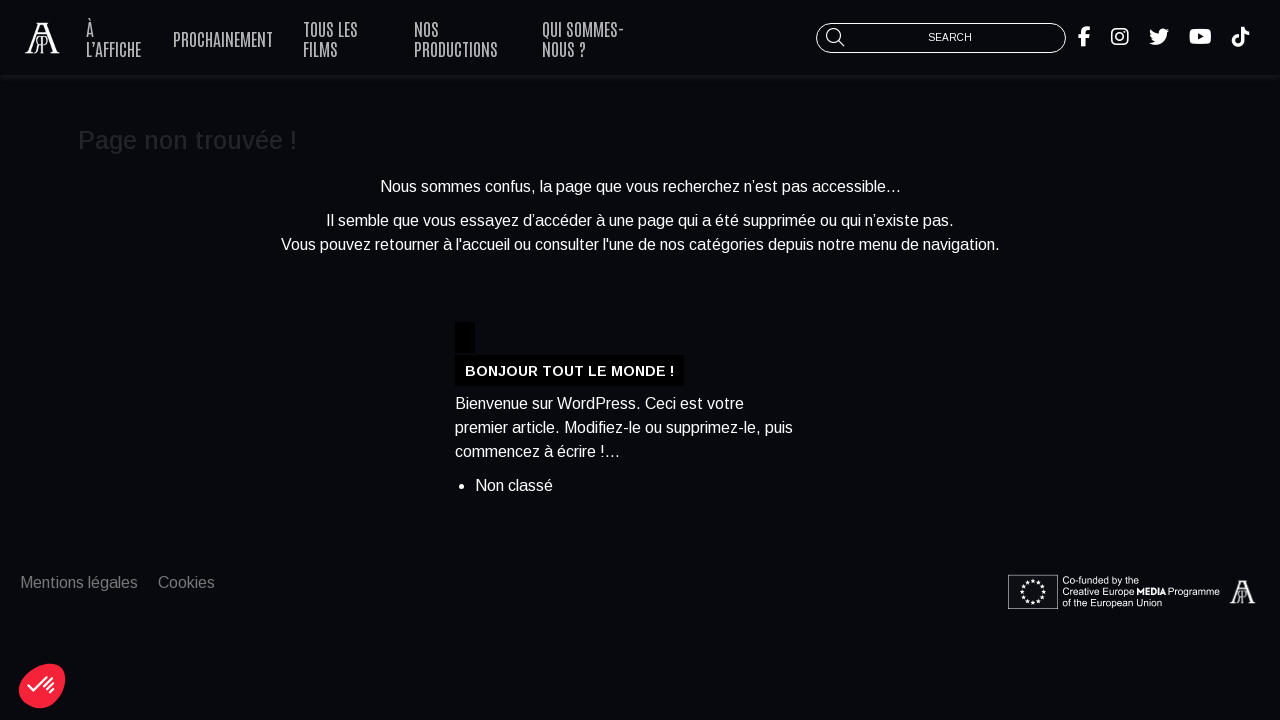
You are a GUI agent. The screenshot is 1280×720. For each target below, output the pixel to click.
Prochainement (223, 38)
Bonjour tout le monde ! (569, 370)
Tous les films (330, 38)
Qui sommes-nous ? (583, 38)
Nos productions (456, 38)
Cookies (186, 582)
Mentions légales (79, 582)
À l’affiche (113, 38)
